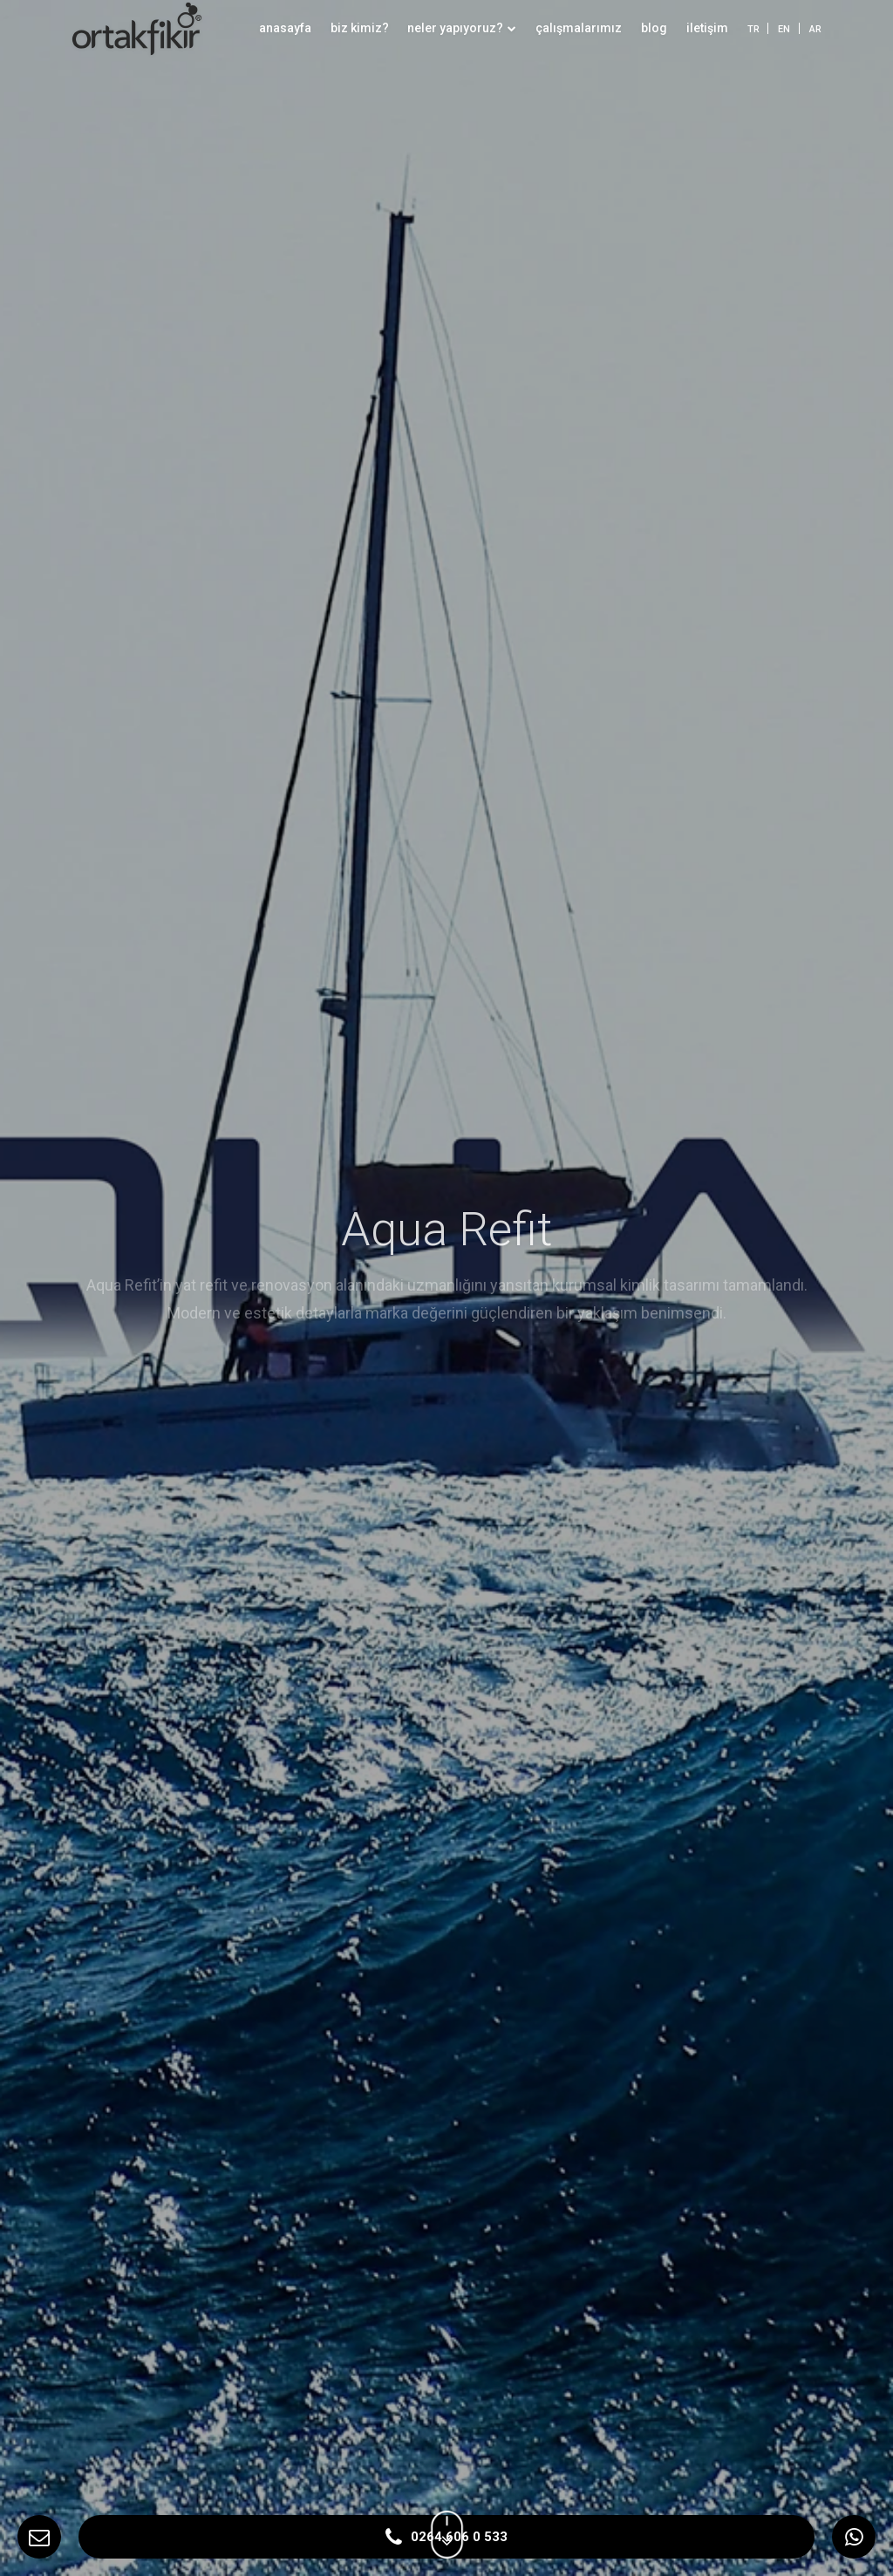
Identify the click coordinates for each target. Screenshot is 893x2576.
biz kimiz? (360, 28)
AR (815, 29)
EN (784, 29)
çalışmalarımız (578, 28)
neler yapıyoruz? (461, 28)
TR (753, 29)
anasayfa (285, 28)
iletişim (707, 28)
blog (654, 28)
